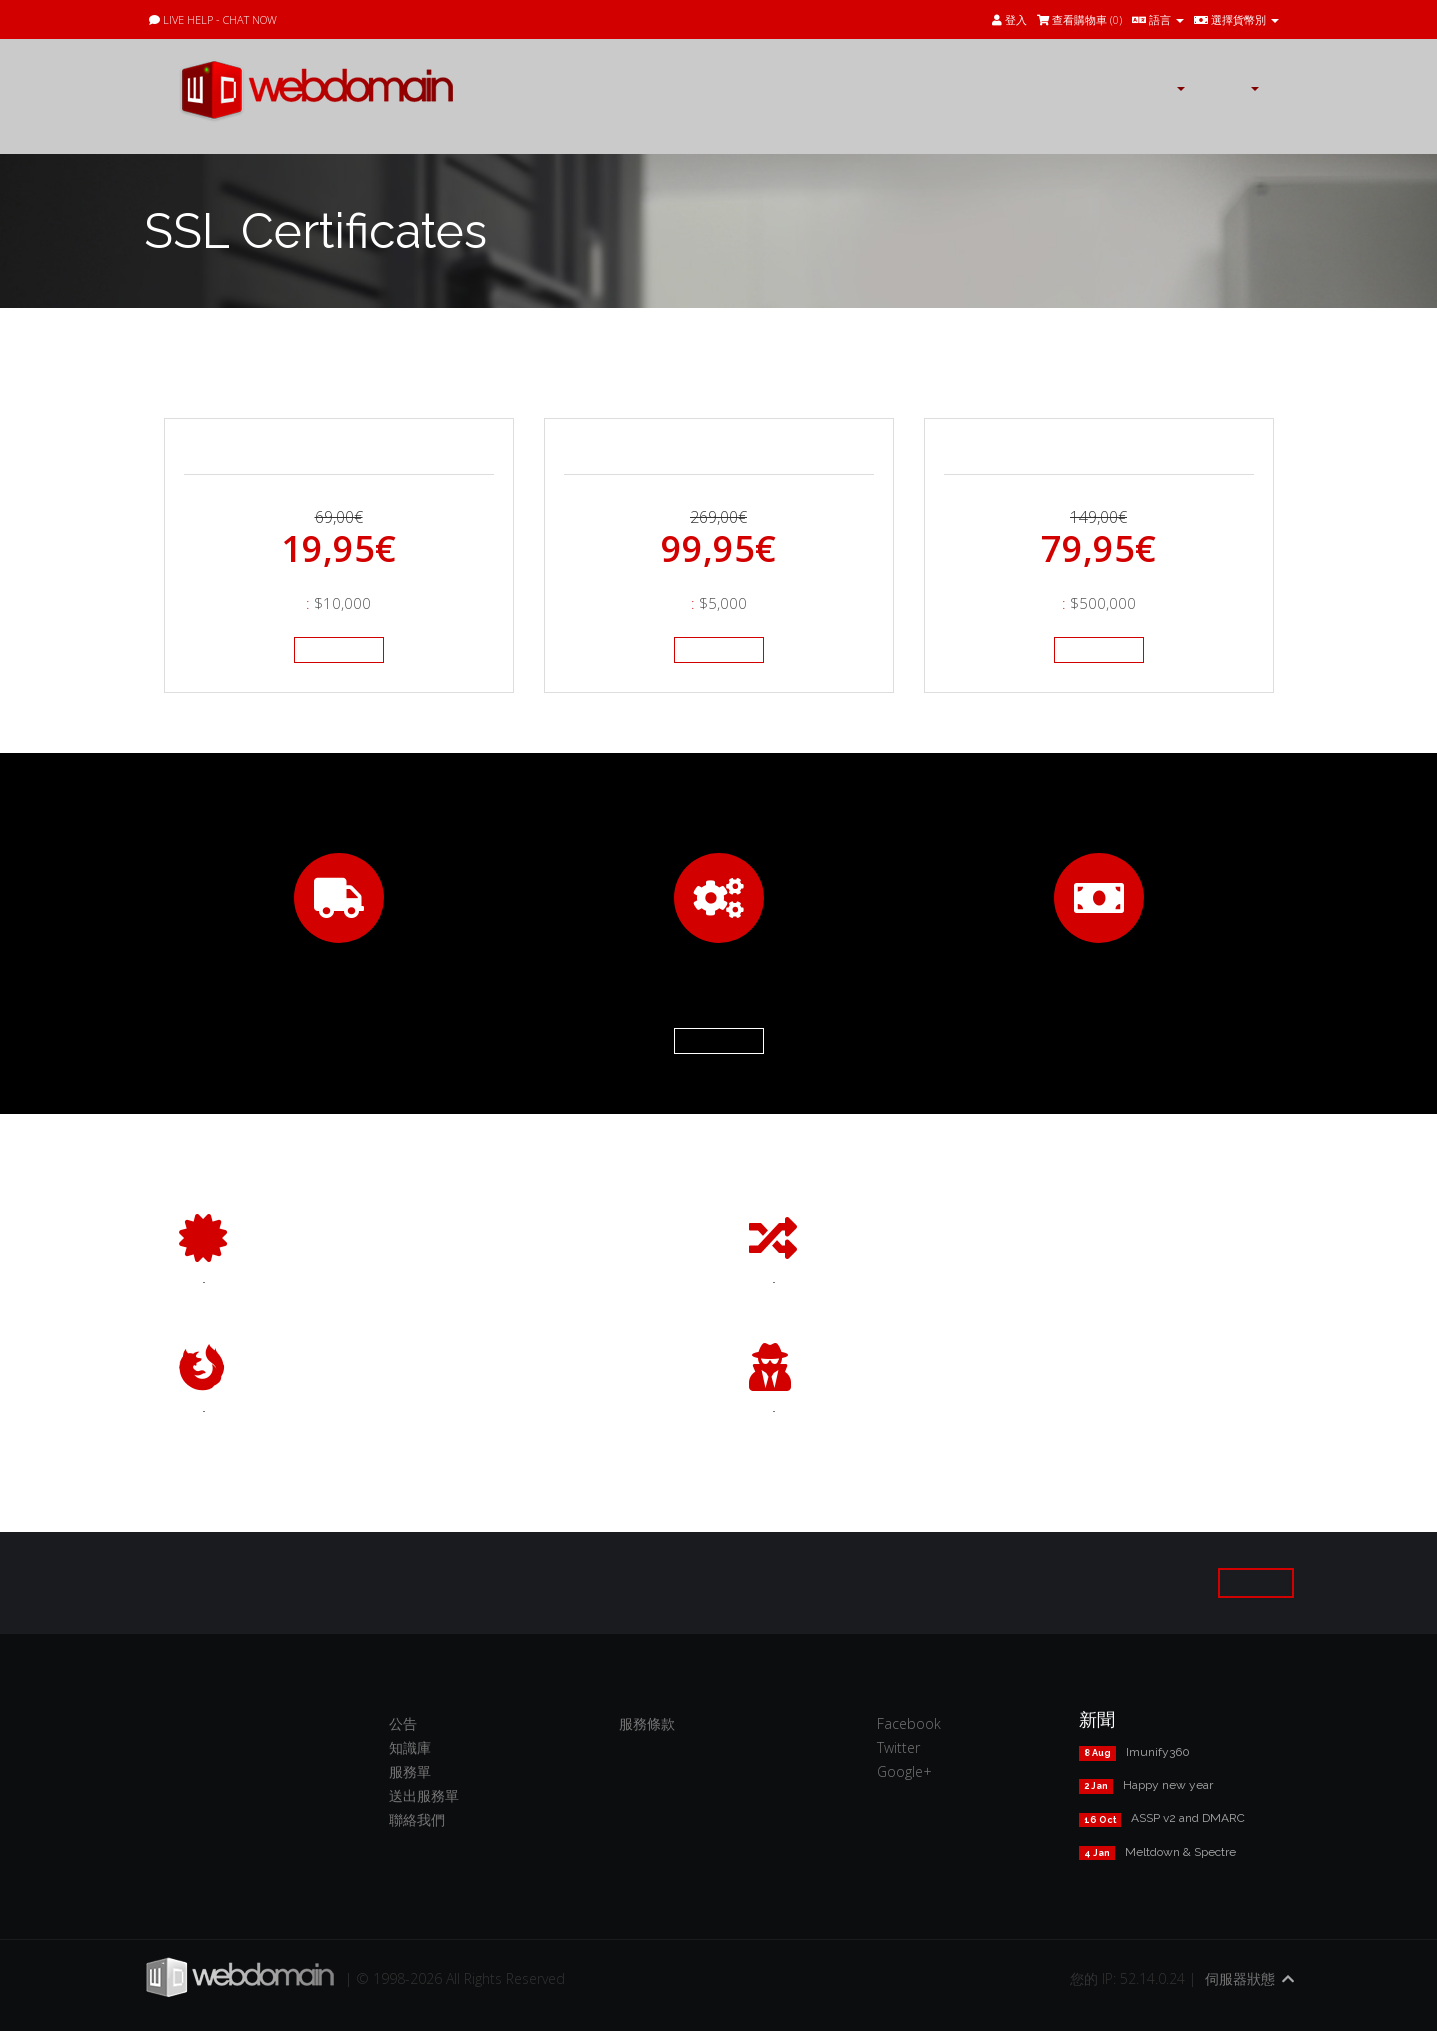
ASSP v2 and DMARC (1188, 1818)
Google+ (904, 1771)
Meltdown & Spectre (1180, 1852)
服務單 (410, 1771)
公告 (403, 1723)
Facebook (909, 1723)
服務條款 (647, 1723)
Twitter (898, 1747)
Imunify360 (1158, 1752)
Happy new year (1168, 1785)
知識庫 (410, 1747)
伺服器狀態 (1240, 1978)
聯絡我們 (417, 1819)
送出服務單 (424, 1795)
